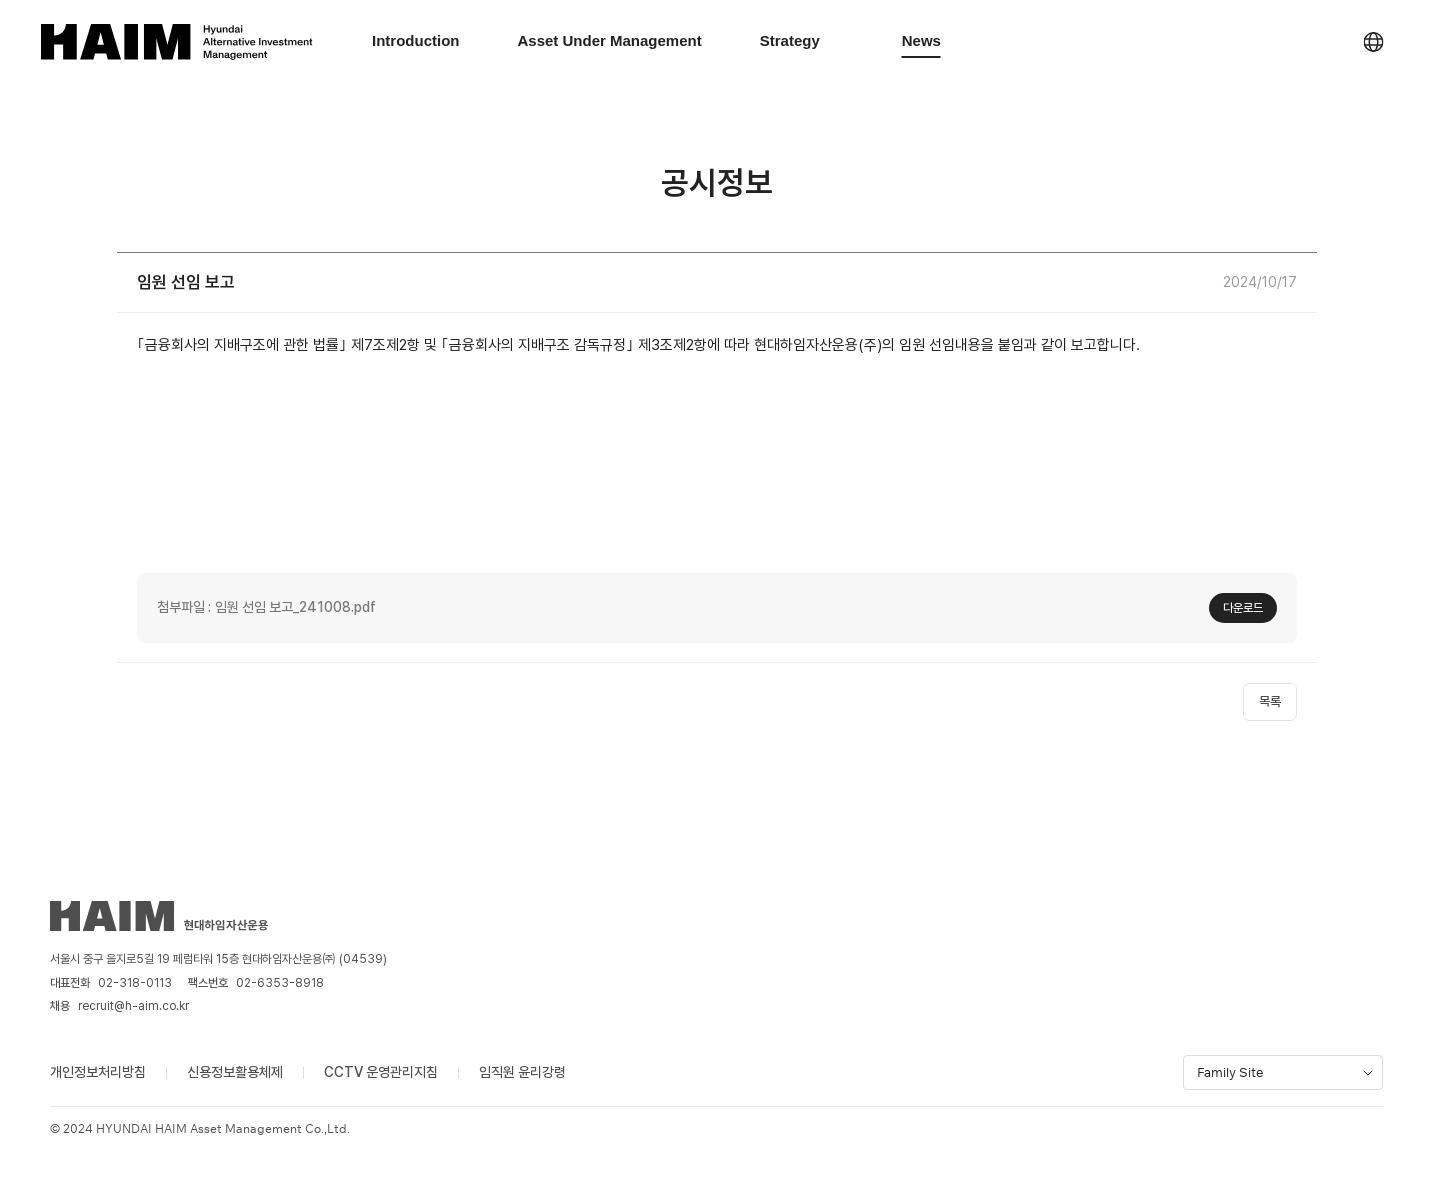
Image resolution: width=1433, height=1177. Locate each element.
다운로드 (1243, 608)
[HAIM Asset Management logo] (176, 42)
